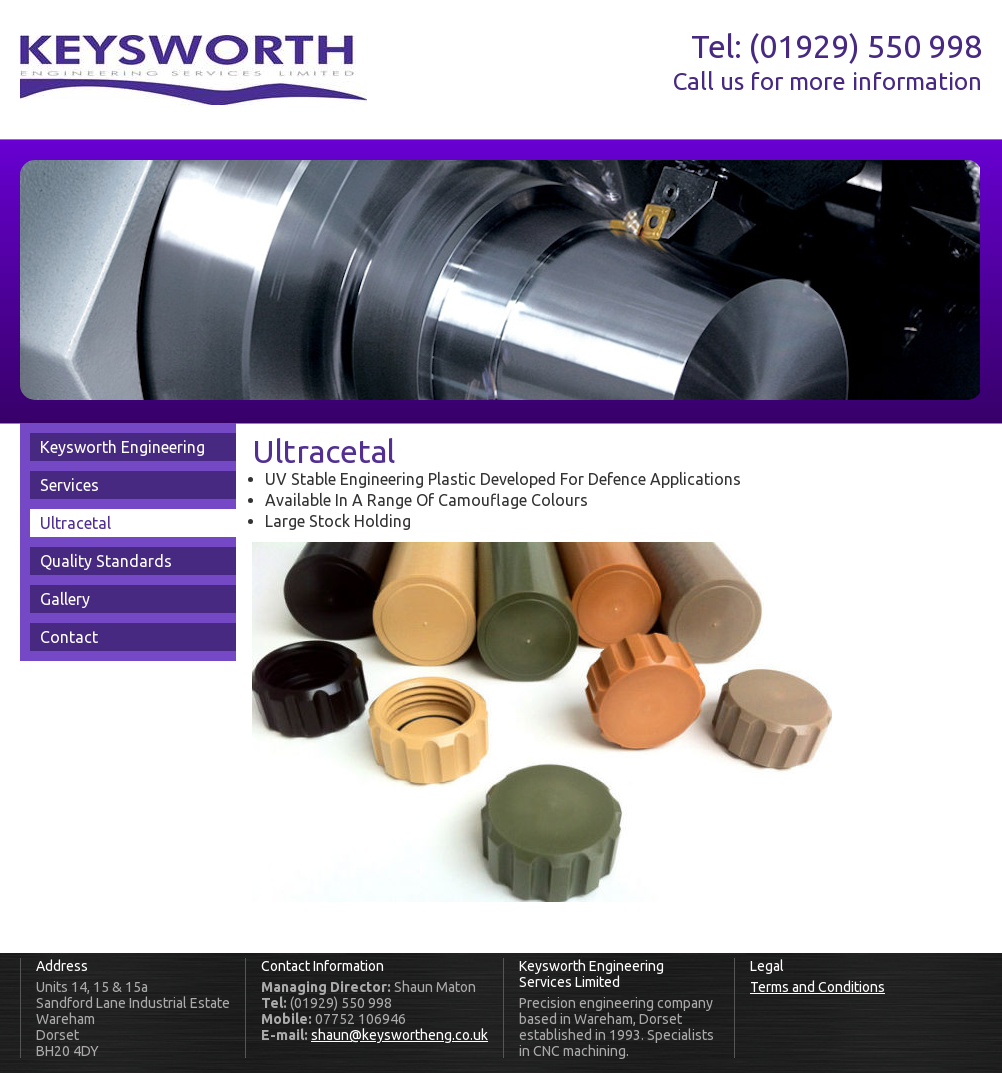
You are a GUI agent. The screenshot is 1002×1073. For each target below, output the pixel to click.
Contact (69, 637)
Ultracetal (75, 523)
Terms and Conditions (817, 987)
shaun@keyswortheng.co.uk (399, 1035)
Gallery (65, 599)
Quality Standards (106, 561)
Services (69, 485)
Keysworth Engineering (122, 447)
